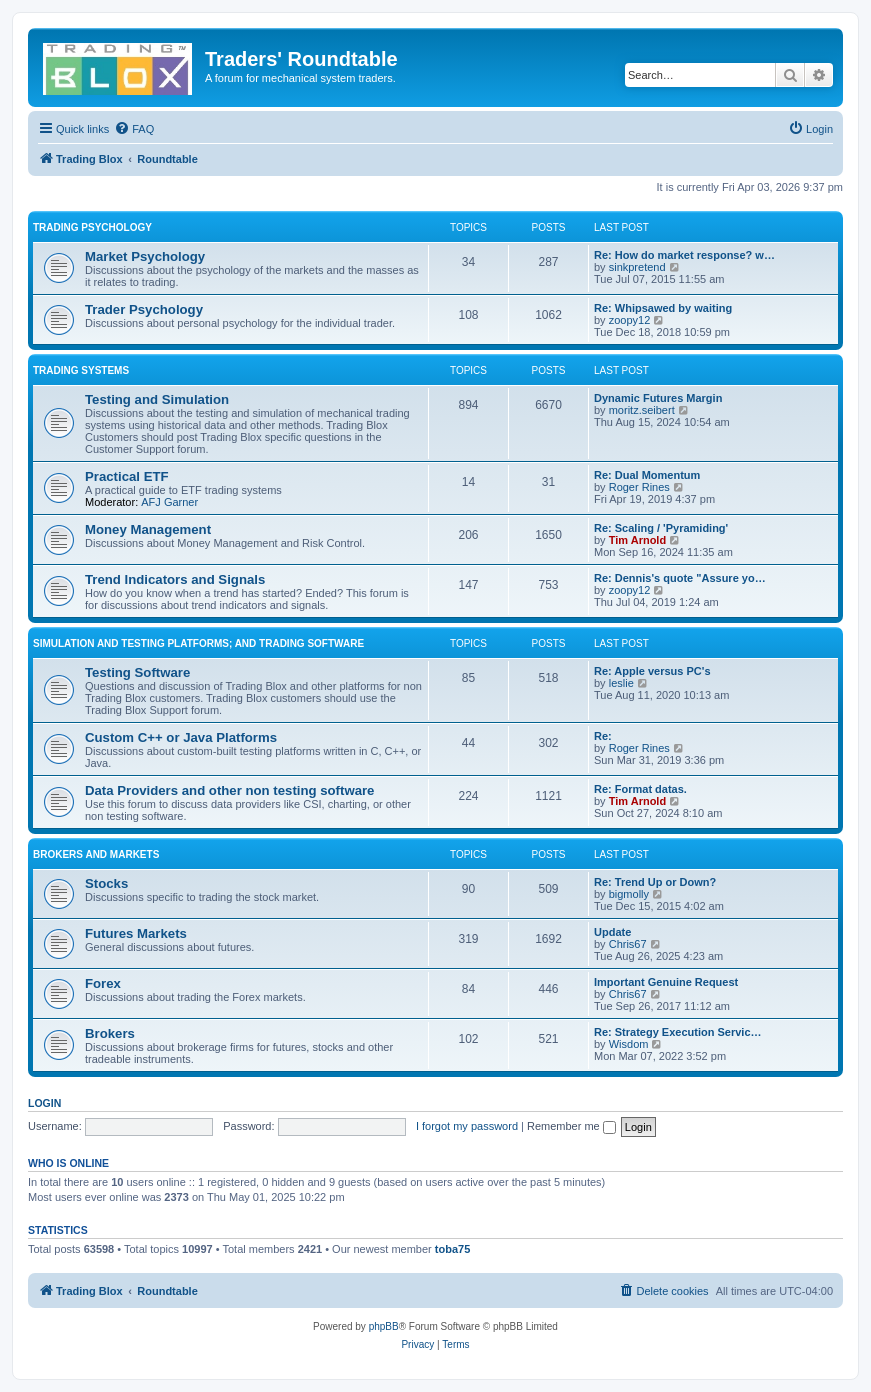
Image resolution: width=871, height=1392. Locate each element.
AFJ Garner (169, 502)
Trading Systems (81, 370)
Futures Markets (136, 933)
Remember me (571, 1126)
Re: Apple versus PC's (652, 671)
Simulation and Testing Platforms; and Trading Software (198, 643)
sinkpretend (637, 267)
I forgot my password (467, 1126)
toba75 (452, 1249)
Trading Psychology (92, 227)
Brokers (110, 1033)
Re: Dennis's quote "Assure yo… (680, 578)
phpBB (384, 1326)
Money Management (148, 529)
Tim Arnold (637, 540)
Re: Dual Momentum (647, 475)
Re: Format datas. (640, 789)
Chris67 (628, 944)
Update (612, 932)
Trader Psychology (144, 309)
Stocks (106, 883)
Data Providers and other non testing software (229, 790)
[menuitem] (134, 129)
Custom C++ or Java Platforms (181, 737)
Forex (103, 983)
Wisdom (629, 1044)
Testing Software (137, 672)
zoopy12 (630, 320)
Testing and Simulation (157, 399)
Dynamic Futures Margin (658, 398)
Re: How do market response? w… (684, 255)
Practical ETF (127, 476)
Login (44, 1103)
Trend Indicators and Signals (175, 579)
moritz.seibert (642, 410)
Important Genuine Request (666, 982)
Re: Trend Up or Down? (655, 882)
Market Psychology (145, 256)
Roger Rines (639, 487)
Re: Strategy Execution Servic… (678, 1032)
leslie (621, 683)
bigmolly (629, 894)
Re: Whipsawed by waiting (663, 308)
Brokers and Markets (96, 854)
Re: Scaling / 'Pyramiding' (661, 528)
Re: (603, 736)
